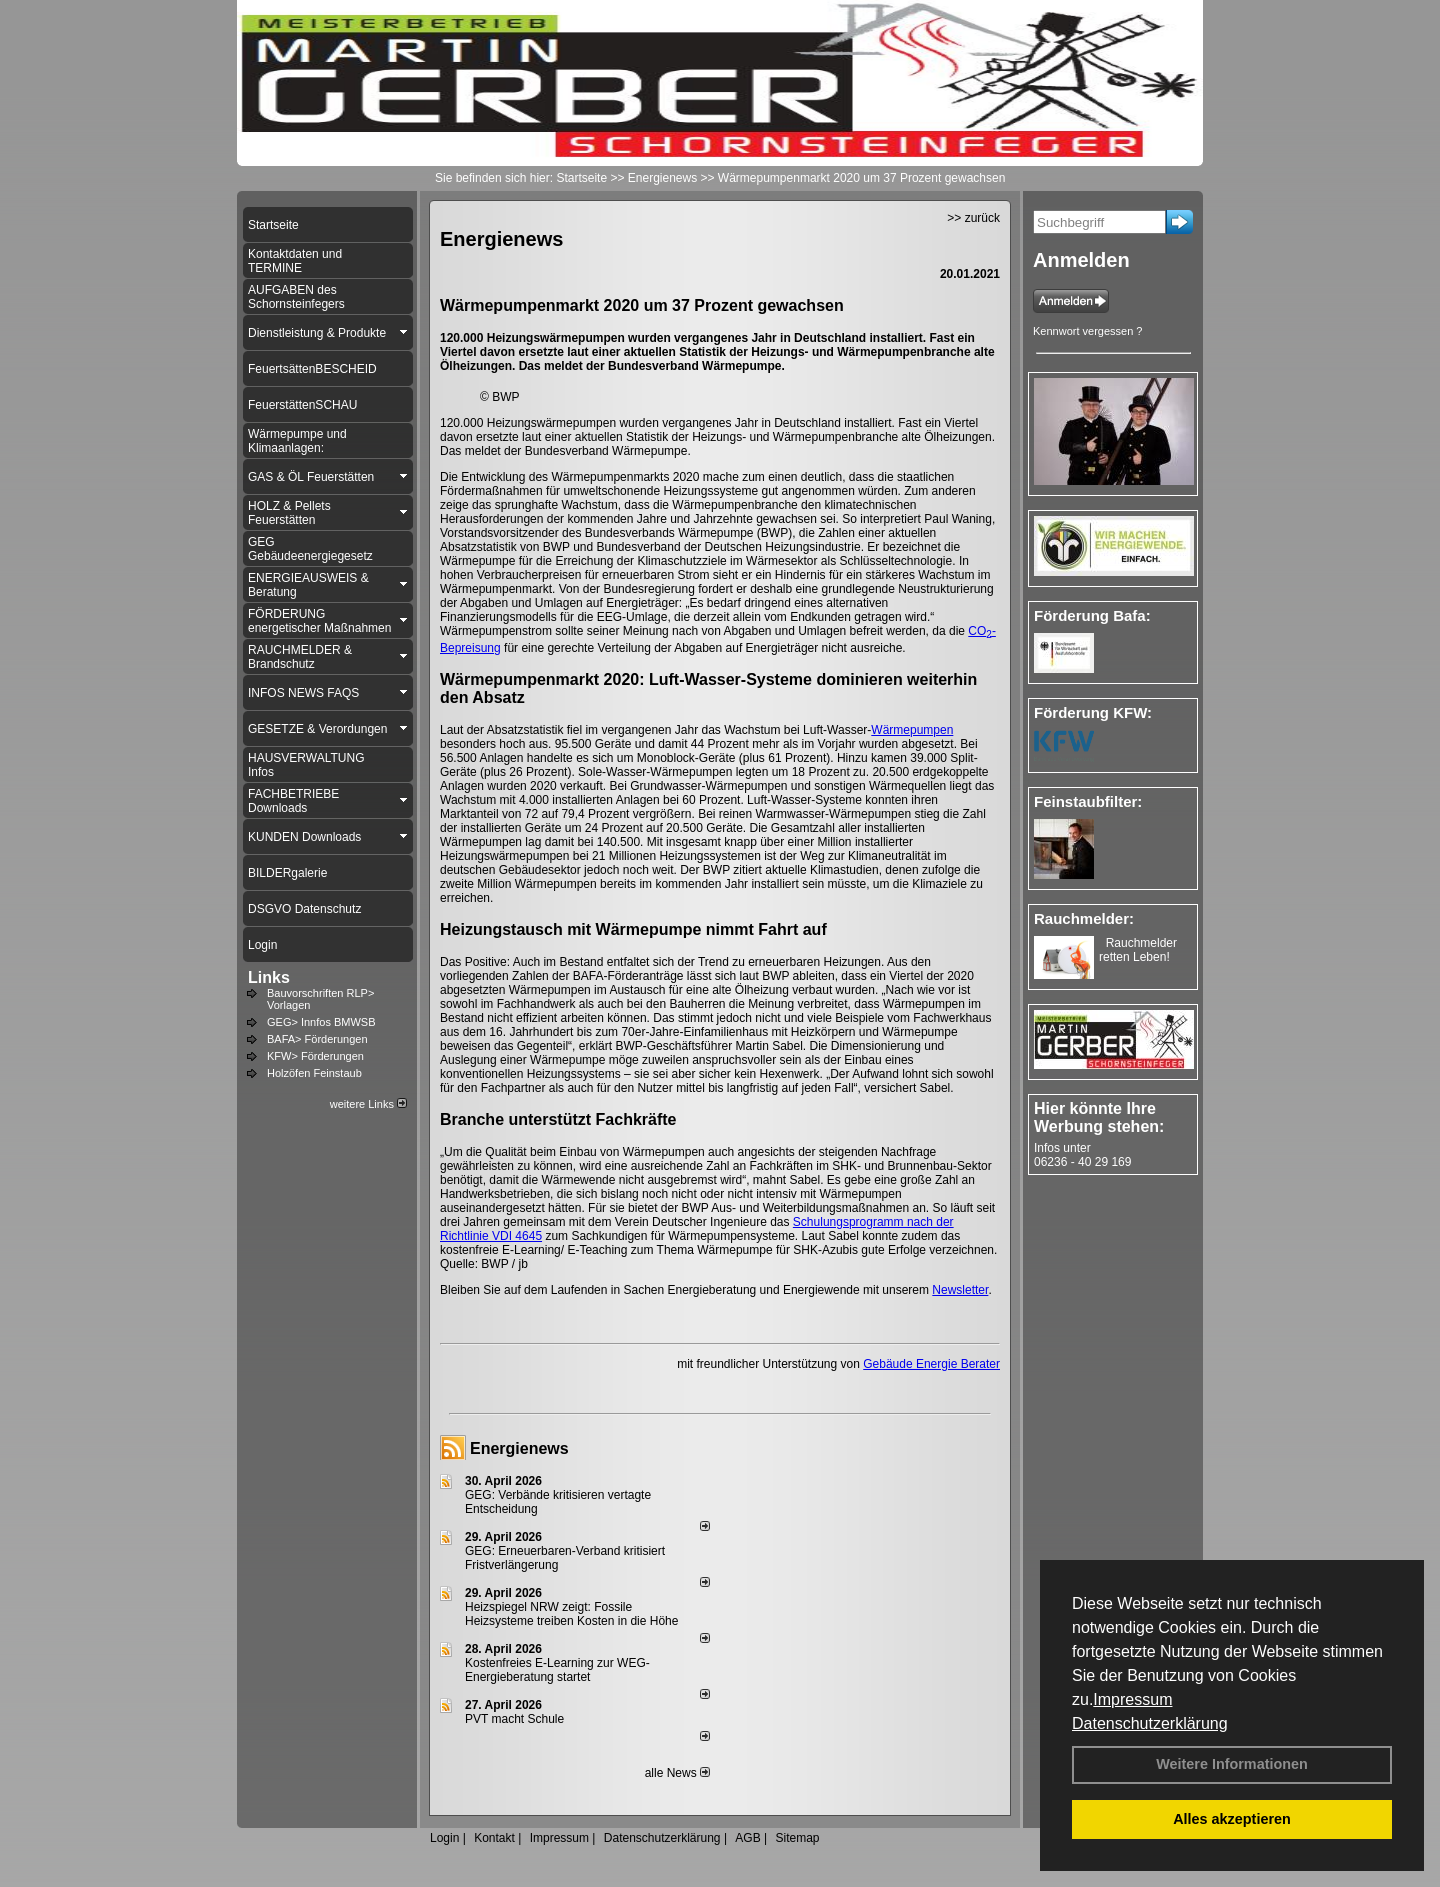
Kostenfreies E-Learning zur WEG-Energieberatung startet (557, 1670)
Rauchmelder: (1084, 918)
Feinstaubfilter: (1088, 801)
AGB (747, 1838)
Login (444, 1838)
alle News (677, 1773)
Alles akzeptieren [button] (1232, 1819)
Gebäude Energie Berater (931, 1364)
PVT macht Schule (514, 1719)
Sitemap (797, 1838)
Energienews (519, 1448)
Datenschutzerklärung (1150, 1723)
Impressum (1132, 1699)
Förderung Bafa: (1092, 615)
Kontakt (494, 1838)
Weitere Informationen (1232, 1764)
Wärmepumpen (912, 730)
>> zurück (973, 218)
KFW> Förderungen (315, 1056)
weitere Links (368, 1104)
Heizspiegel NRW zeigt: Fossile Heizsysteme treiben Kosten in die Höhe (571, 1614)
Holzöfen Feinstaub (314, 1073)
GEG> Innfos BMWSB (321, 1022)
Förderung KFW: (1093, 712)
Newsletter (960, 1290)
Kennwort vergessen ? (1087, 331)
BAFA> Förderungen (317, 1039)
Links (269, 977)
